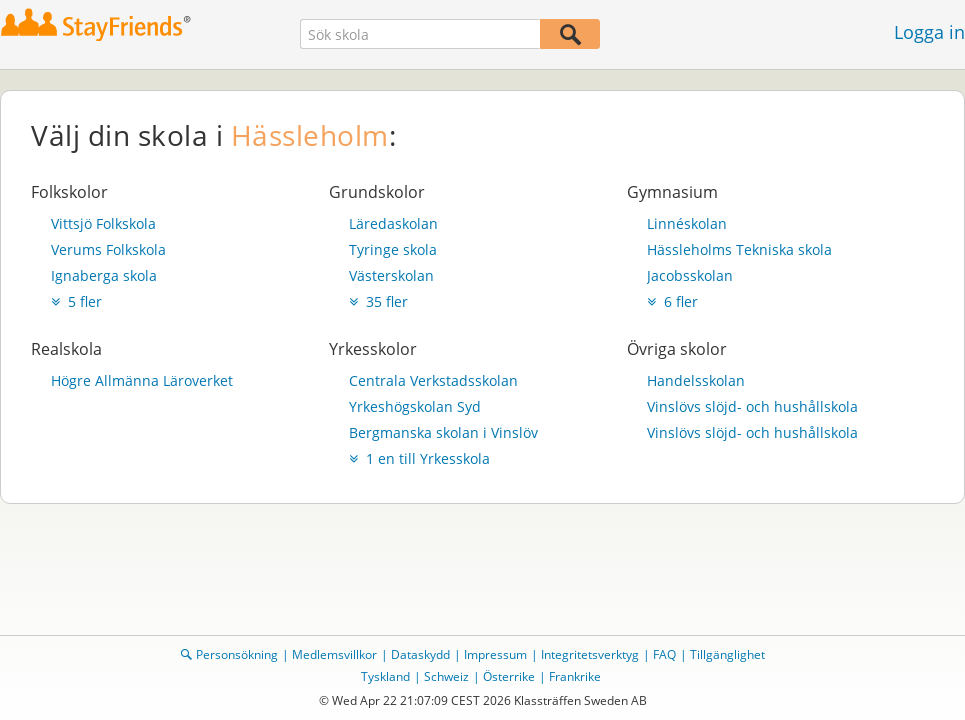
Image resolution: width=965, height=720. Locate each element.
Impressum (495, 654)
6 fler (672, 301)
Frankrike (575, 676)
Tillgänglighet (727, 654)
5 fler (76, 301)
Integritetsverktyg (590, 654)
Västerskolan (391, 275)
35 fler (378, 301)
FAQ (664, 654)
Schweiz (446, 676)
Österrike (509, 676)
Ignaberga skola (104, 275)
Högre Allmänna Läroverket (142, 380)
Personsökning (237, 654)
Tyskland (385, 676)
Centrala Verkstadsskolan (433, 380)
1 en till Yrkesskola (419, 458)
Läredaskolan (393, 223)
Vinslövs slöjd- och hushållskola (752, 406)
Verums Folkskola (108, 249)
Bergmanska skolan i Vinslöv (443, 432)
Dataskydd (420, 654)
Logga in (929, 32)
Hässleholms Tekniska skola (739, 249)
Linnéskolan (687, 223)
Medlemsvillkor (334, 654)
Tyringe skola (393, 249)
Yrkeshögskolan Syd (415, 406)
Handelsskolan (696, 380)
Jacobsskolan (690, 275)
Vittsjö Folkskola (103, 223)
